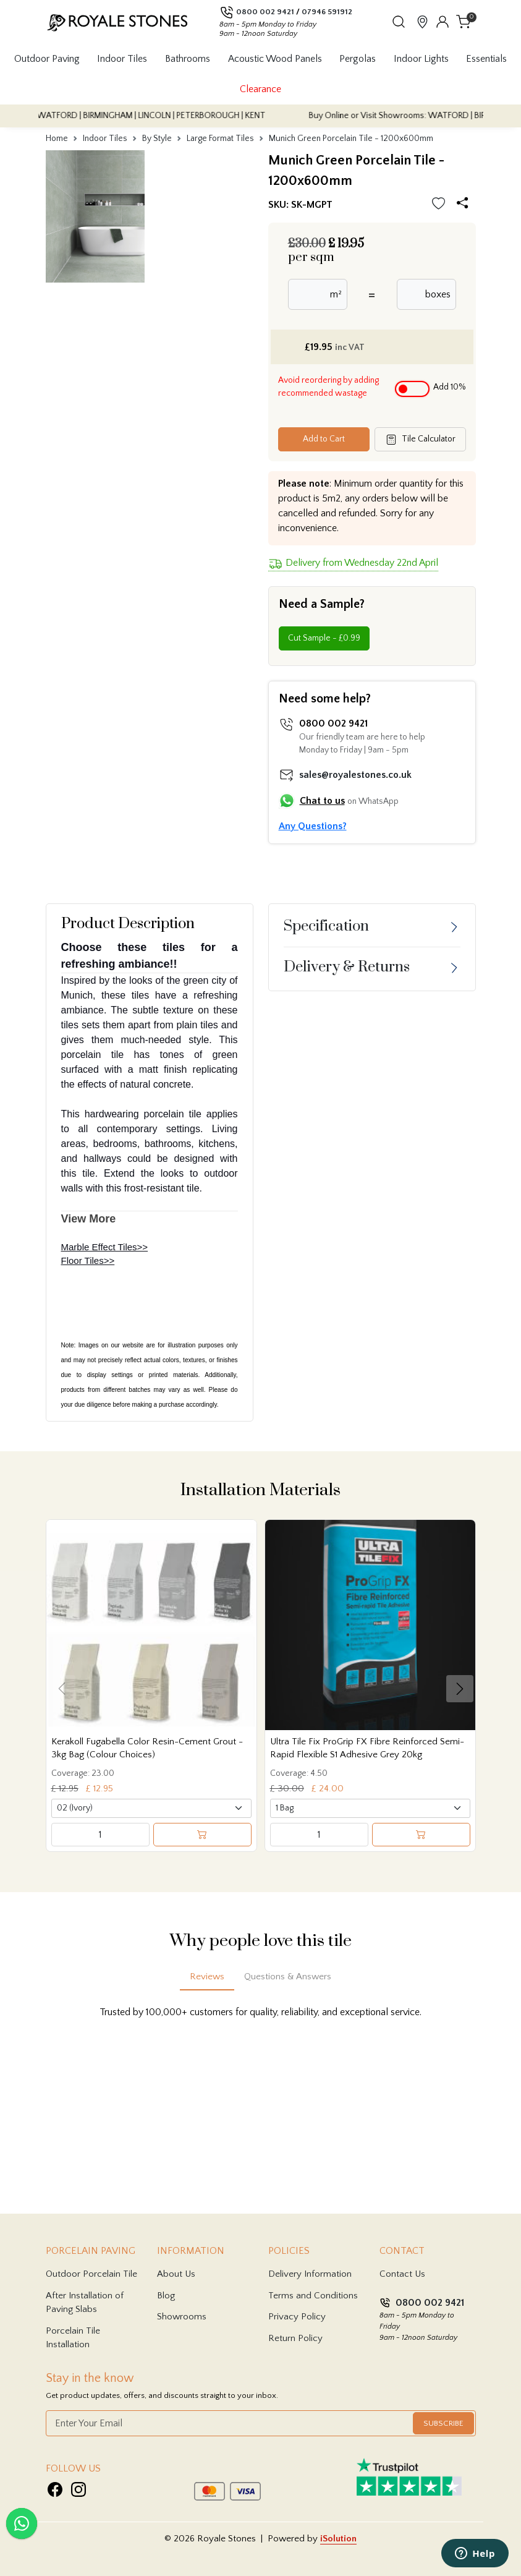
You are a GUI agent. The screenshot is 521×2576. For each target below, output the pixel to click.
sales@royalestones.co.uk (355, 774)
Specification (326, 926)
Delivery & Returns (347, 967)
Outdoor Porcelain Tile (91, 2274)
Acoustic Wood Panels (275, 58)
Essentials (486, 58)
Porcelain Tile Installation (73, 2338)
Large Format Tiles (220, 138)
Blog (166, 2295)
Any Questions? (313, 826)
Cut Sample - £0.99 (324, 638)
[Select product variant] (151, 1808)
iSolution (338, 2538)
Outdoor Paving (47, 58)
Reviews (207, 1976)
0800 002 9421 (265, 11)
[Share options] (465, 204)
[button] (398, 21)
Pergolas (357, 58)
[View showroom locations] (422, 21)
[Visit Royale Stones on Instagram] (78, 2489)
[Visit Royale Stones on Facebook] (55, 2489)
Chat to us (322, 800)
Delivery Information (310, 2274)
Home (57, 138)
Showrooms (181, 2316)
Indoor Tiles (122, 58)
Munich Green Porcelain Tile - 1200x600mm (351, 138)
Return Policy (295, 2338)
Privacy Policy (297, 2316)
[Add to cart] (202, 1834)
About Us (176, 2274)
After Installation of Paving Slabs (85, 2302)
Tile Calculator (420, 439)
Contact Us (402, 2274)
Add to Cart (324, 439)
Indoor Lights (421, 58)
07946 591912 (327, 11)
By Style (157, 138)
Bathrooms (187, 58)
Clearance (260, 89)
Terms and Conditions (313, 2295)
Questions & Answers (287, 1976)
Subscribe (443, 2423)
